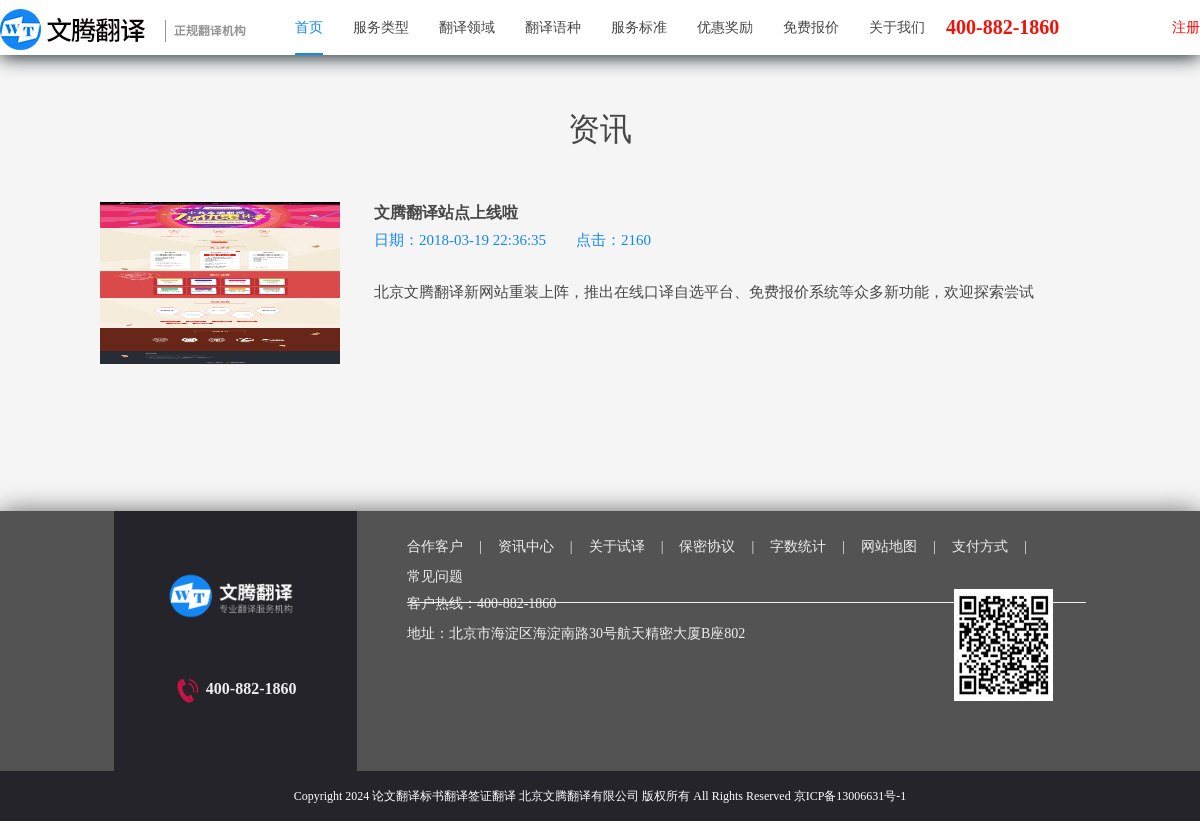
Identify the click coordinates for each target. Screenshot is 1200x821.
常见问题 (435, 576)
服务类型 (381, 27)
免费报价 (811, 27)
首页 (309, 27)
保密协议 (707, 546)
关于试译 (617, 546)
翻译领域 (467, 27)
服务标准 (639, 27)
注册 (1186, 27)
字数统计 (798, 546)
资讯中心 (526, 546)
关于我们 (897, 27)
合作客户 (435, 546)
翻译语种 (553, 27)
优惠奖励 (725, 27)
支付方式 (980, 546)
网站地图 (889, 546)
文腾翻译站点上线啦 (446, 212)
